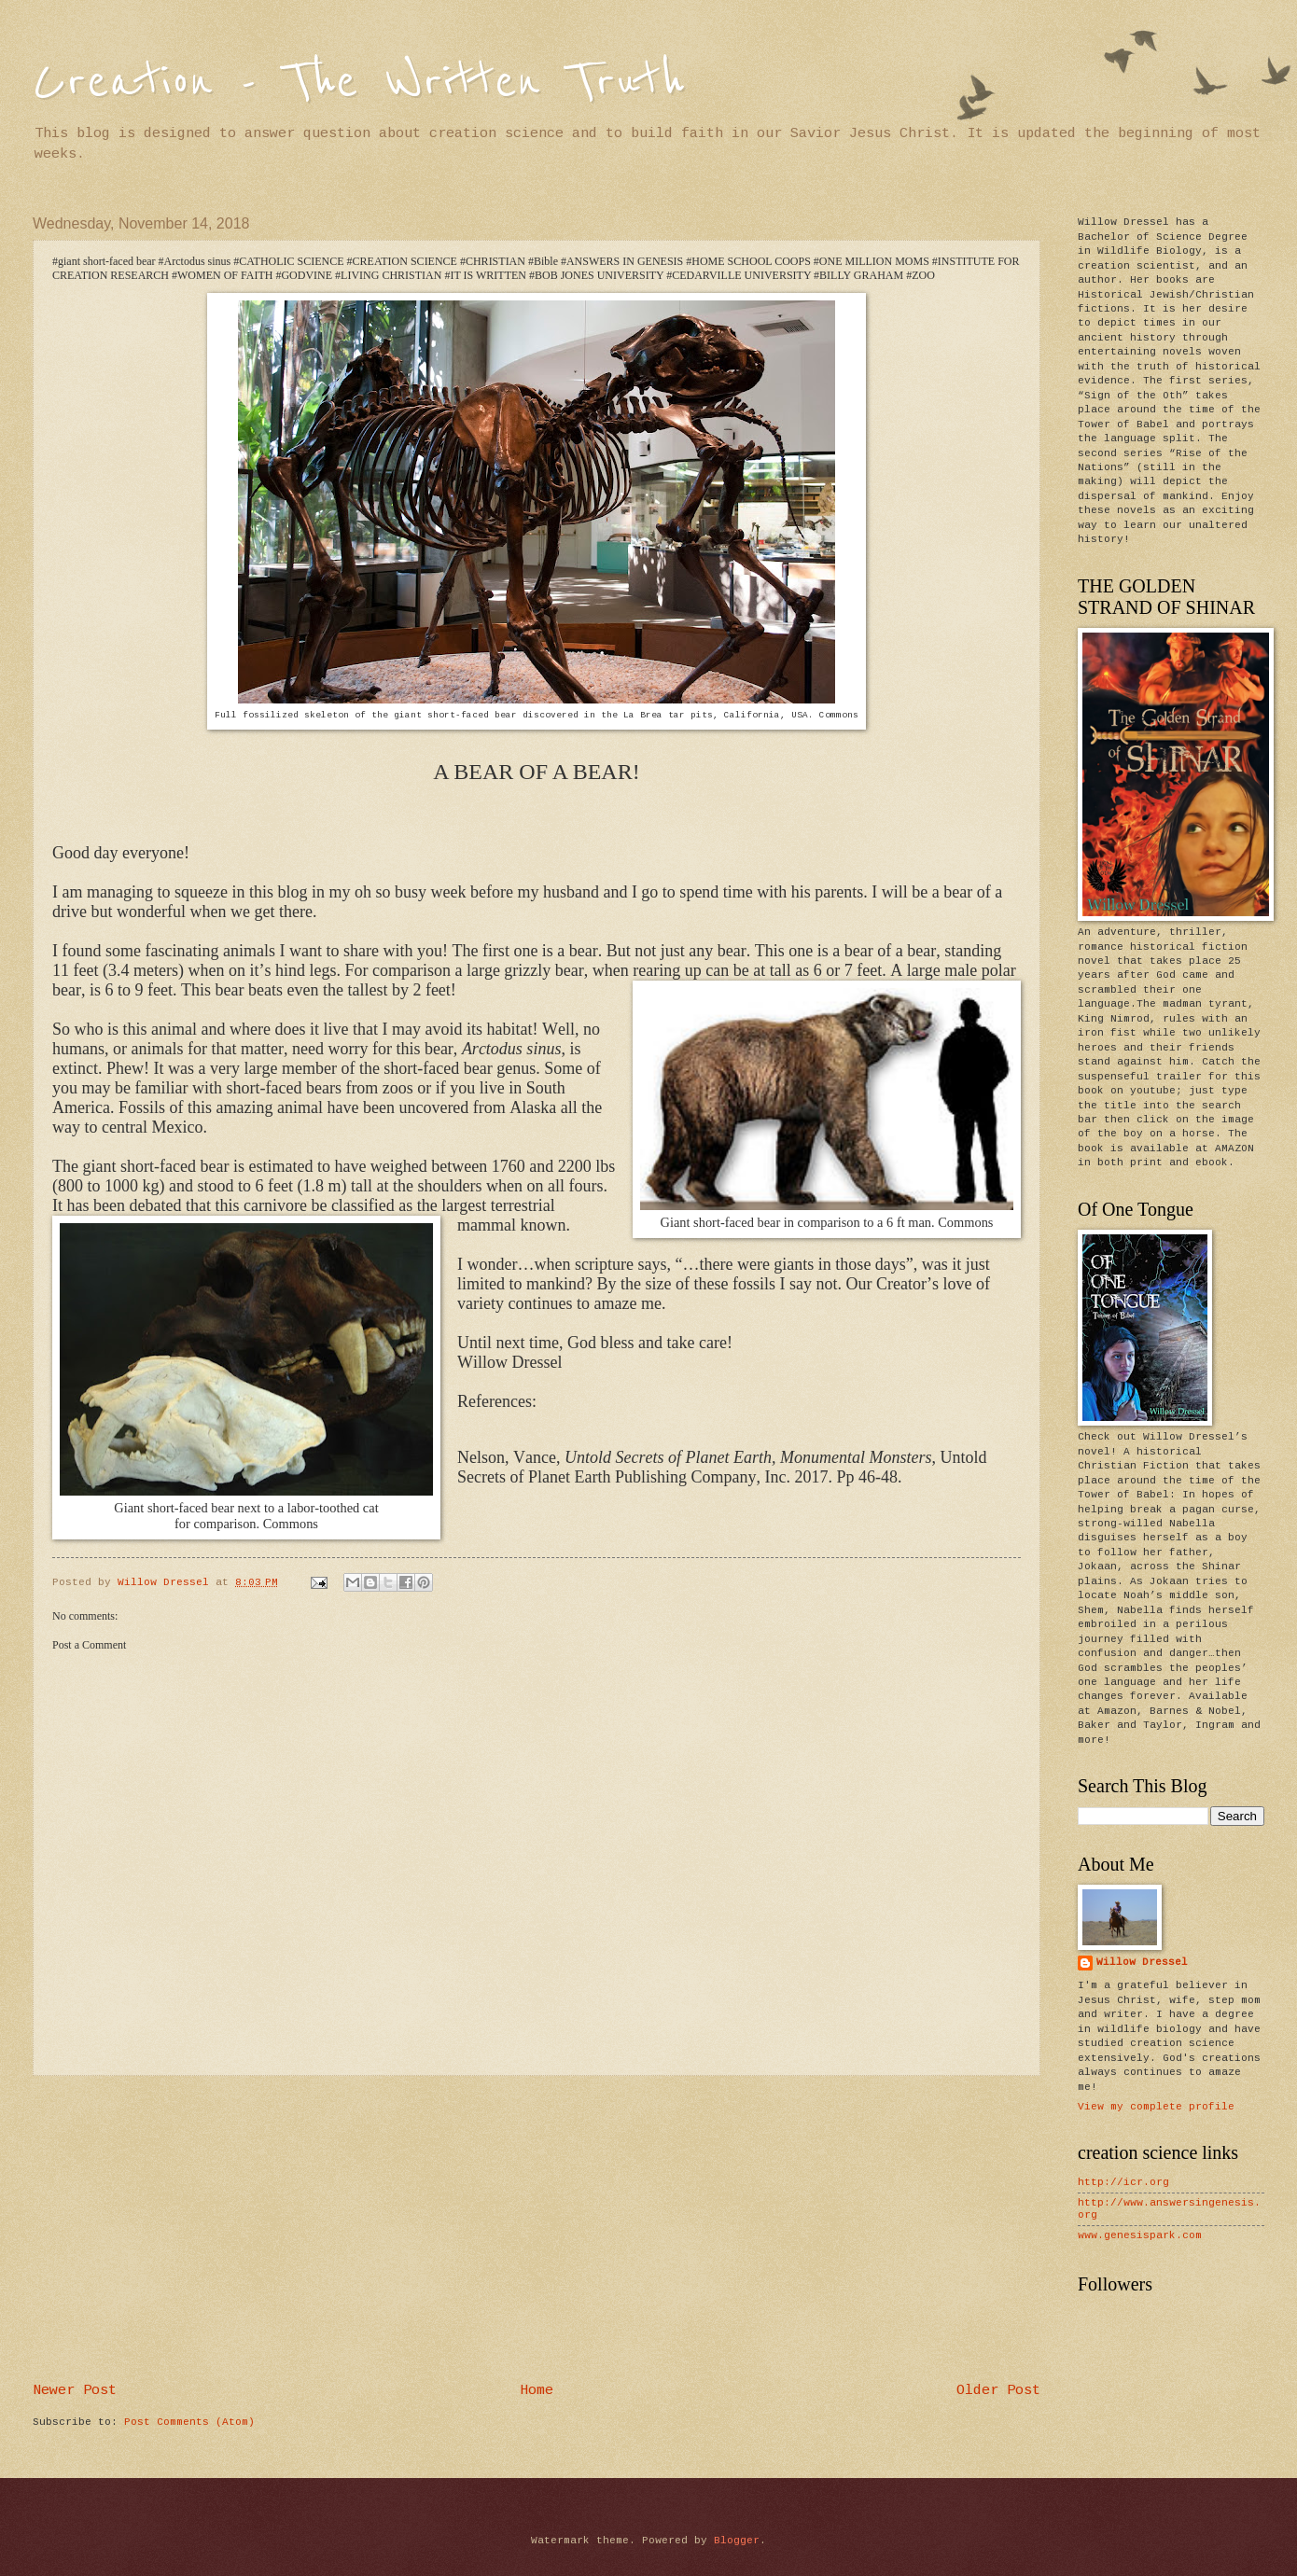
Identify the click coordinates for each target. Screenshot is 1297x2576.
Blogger (737, 2540)
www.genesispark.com (1140, 2235)
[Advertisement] (536, 2229)
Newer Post (75, 2390)
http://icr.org (1123, 2182)
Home (536, 2390)
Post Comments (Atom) (189, 2422)
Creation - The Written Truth (359, 82)
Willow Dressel (1142, 1962)
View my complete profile (1156, 2106)
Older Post (998, 2390)
